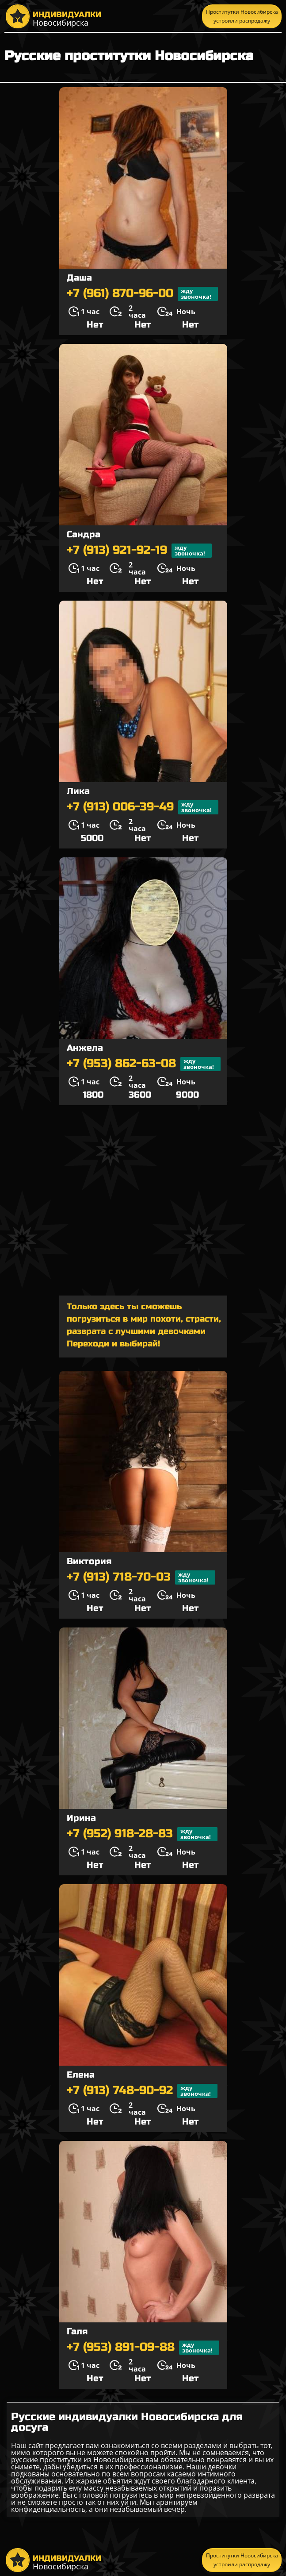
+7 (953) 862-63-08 (144, 1064)
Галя (77, 2331)
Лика (78, 791)
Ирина (81, 1818)
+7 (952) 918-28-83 (142, 1834)
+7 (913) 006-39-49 (142, 807)
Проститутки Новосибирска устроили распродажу (242, 16)
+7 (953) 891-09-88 (143, 2348)
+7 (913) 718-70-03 (141, 1577)
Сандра (83, 534)
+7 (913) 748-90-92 (142, 2091)
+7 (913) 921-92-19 (139, 551)
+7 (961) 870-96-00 (142, 294)
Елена (81, 2074)
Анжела (85, 1047)
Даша (79, 277)
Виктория (89, 1561)
